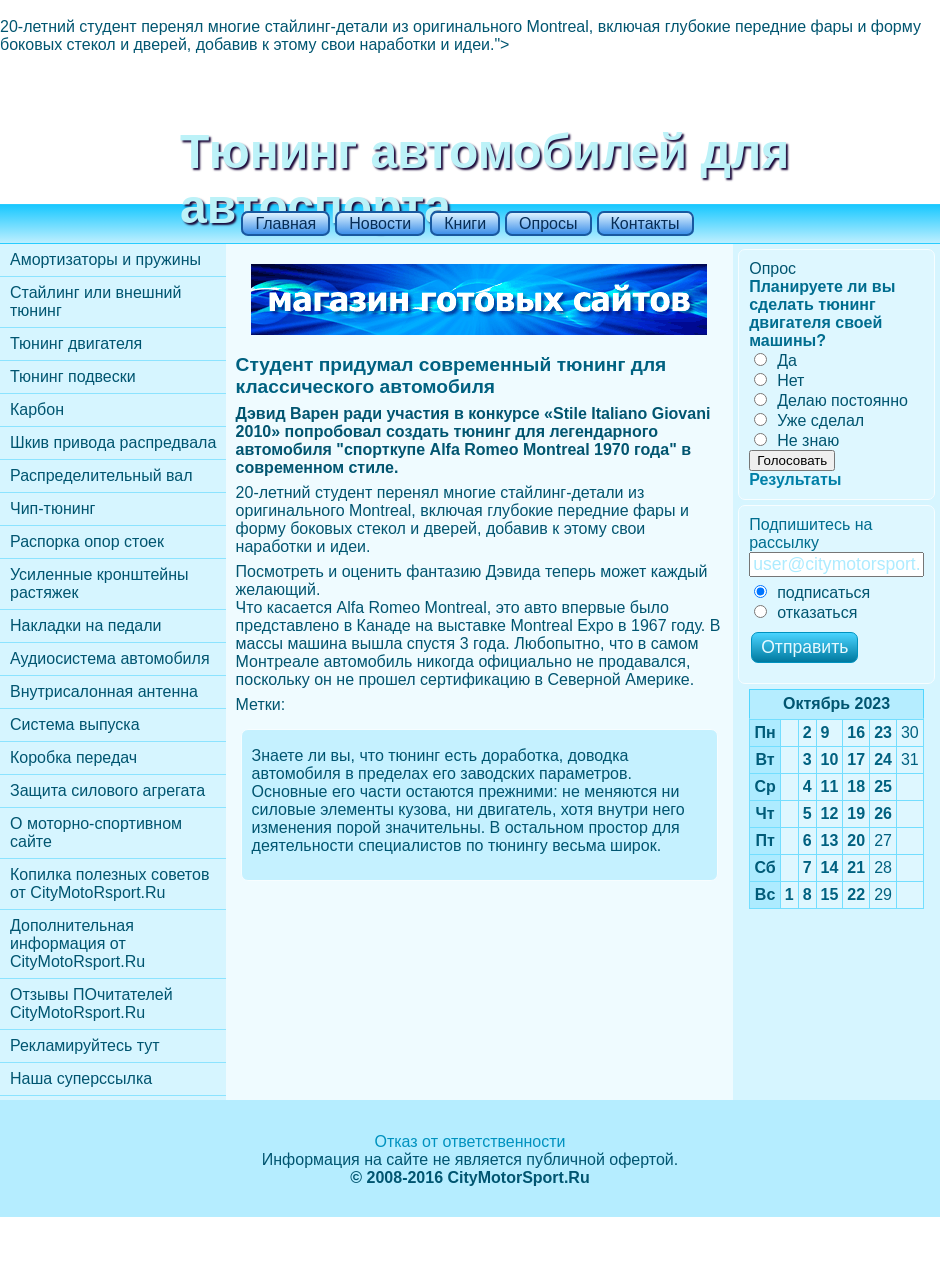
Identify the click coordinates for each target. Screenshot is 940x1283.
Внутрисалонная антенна (104, 691)
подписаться (812, 592)
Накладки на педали (85, 625)
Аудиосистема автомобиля (110, 658)
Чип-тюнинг (52, 508)
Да (775, 360)
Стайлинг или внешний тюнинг (95, 301)
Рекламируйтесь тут (85, 1045)
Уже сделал (809, 420)
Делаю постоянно (831, 400)
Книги (465, 223)
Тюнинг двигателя (76, 343)
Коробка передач (73, 757)
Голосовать (792, 460)
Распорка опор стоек (87, 541)
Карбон (37, 409)
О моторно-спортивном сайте (96, 832)
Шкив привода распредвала (113, 442)
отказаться (805, 612)
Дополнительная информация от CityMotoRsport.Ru (77, 943)
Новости (380, 223)
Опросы (548, 223)
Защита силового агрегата (107, 790)
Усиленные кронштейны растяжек (99, 583)
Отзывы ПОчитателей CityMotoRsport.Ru (91, 1003)
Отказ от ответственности (469, 1141)
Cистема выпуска (75, 724)
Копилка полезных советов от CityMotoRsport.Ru (109, 883)
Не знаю (796, 440)
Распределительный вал (101, 475)
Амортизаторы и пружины (105, 259)
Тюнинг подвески (73, 376)
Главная (285, 223)
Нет (779, 380)
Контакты (645, 223)
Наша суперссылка (81, 1078)
